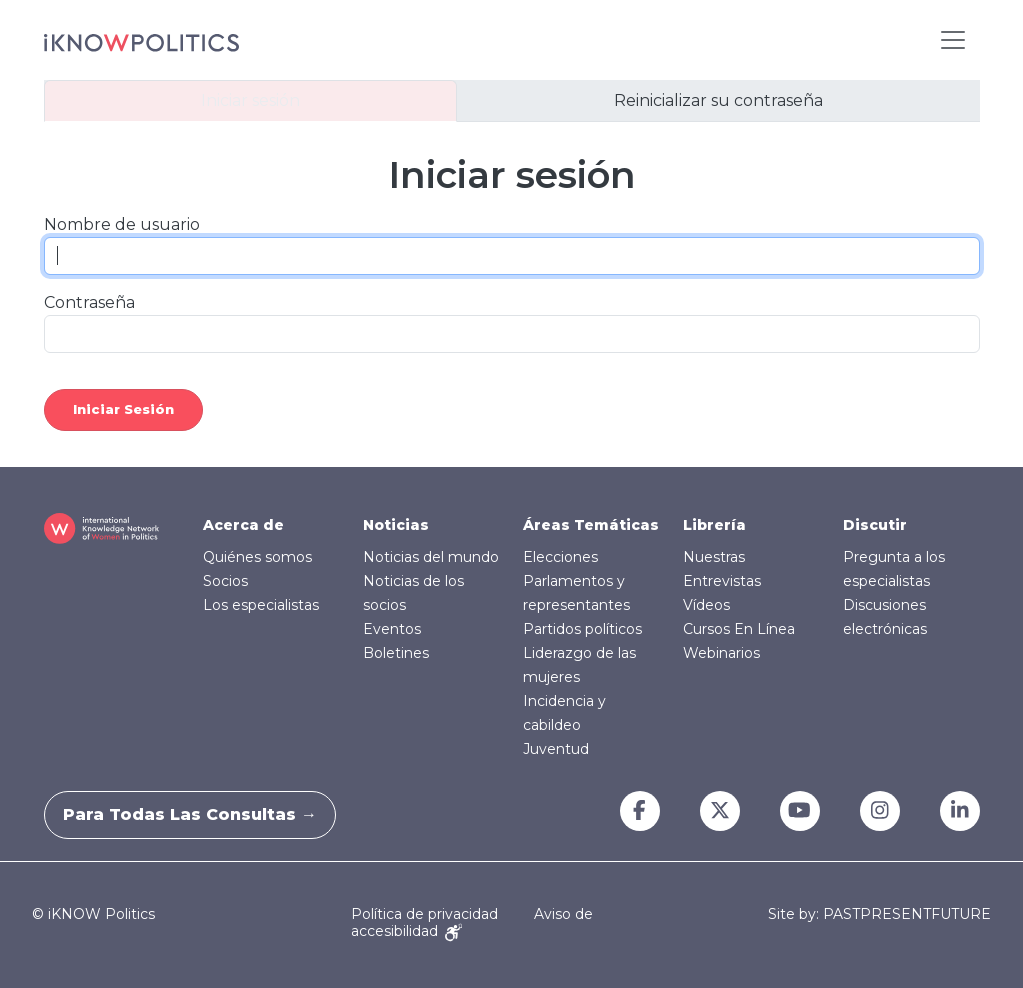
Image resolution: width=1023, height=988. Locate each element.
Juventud (556, 749)
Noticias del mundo (431, 557)
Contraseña (89, 302)
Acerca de (243, 525)
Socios (225, 581)
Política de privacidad (424, 914)
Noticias (396, 525)
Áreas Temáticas (591, 525)
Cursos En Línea (739, 629)
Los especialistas (261, 605)
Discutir (875, 525)
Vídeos (706, 605)
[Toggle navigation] (953, 40)
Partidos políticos (582, 629)
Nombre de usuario (122, 224)
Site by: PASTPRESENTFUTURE (879, 914)
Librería (714, 525)
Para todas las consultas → (202, 814)
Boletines (396, 653)
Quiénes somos (257, 557)
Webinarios (721, 653)
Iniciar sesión (250, 100)
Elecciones (560, 557)
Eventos (392, 629)
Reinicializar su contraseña (718, 100)
